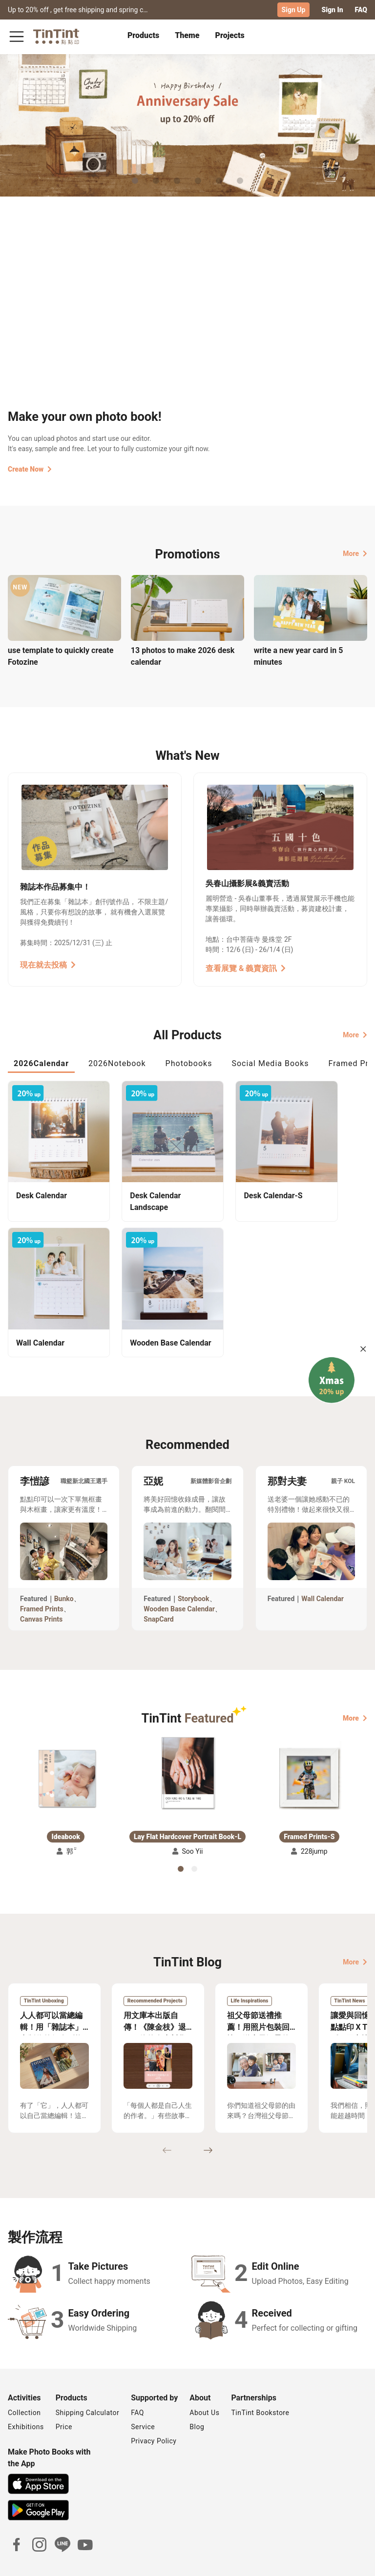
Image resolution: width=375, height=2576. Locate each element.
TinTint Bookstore (260, 2382)
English (349, 2561)
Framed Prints (41, 1578)
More (355, 553)
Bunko (64, 1568)
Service (143, 2396)
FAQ (361, 10)
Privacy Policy (153, 2410)
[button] (66, 1747)
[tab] (143, 36)
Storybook (193, 1568)
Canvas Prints (41, 1588)
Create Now (30, 469)
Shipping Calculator (88, 2382)
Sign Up (294, 10)
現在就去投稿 (48, 964)
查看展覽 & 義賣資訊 (246, 967)
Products (143, 35)
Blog (196, 2396)
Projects (230, 35)
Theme (187, 35)
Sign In (332, 10)
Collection (24, 2382)
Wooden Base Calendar (179, 1578)
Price (64, 2396)
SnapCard (158, 1588)
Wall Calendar (322, 1568)
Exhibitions (26, 2396)
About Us (204, 2382)
